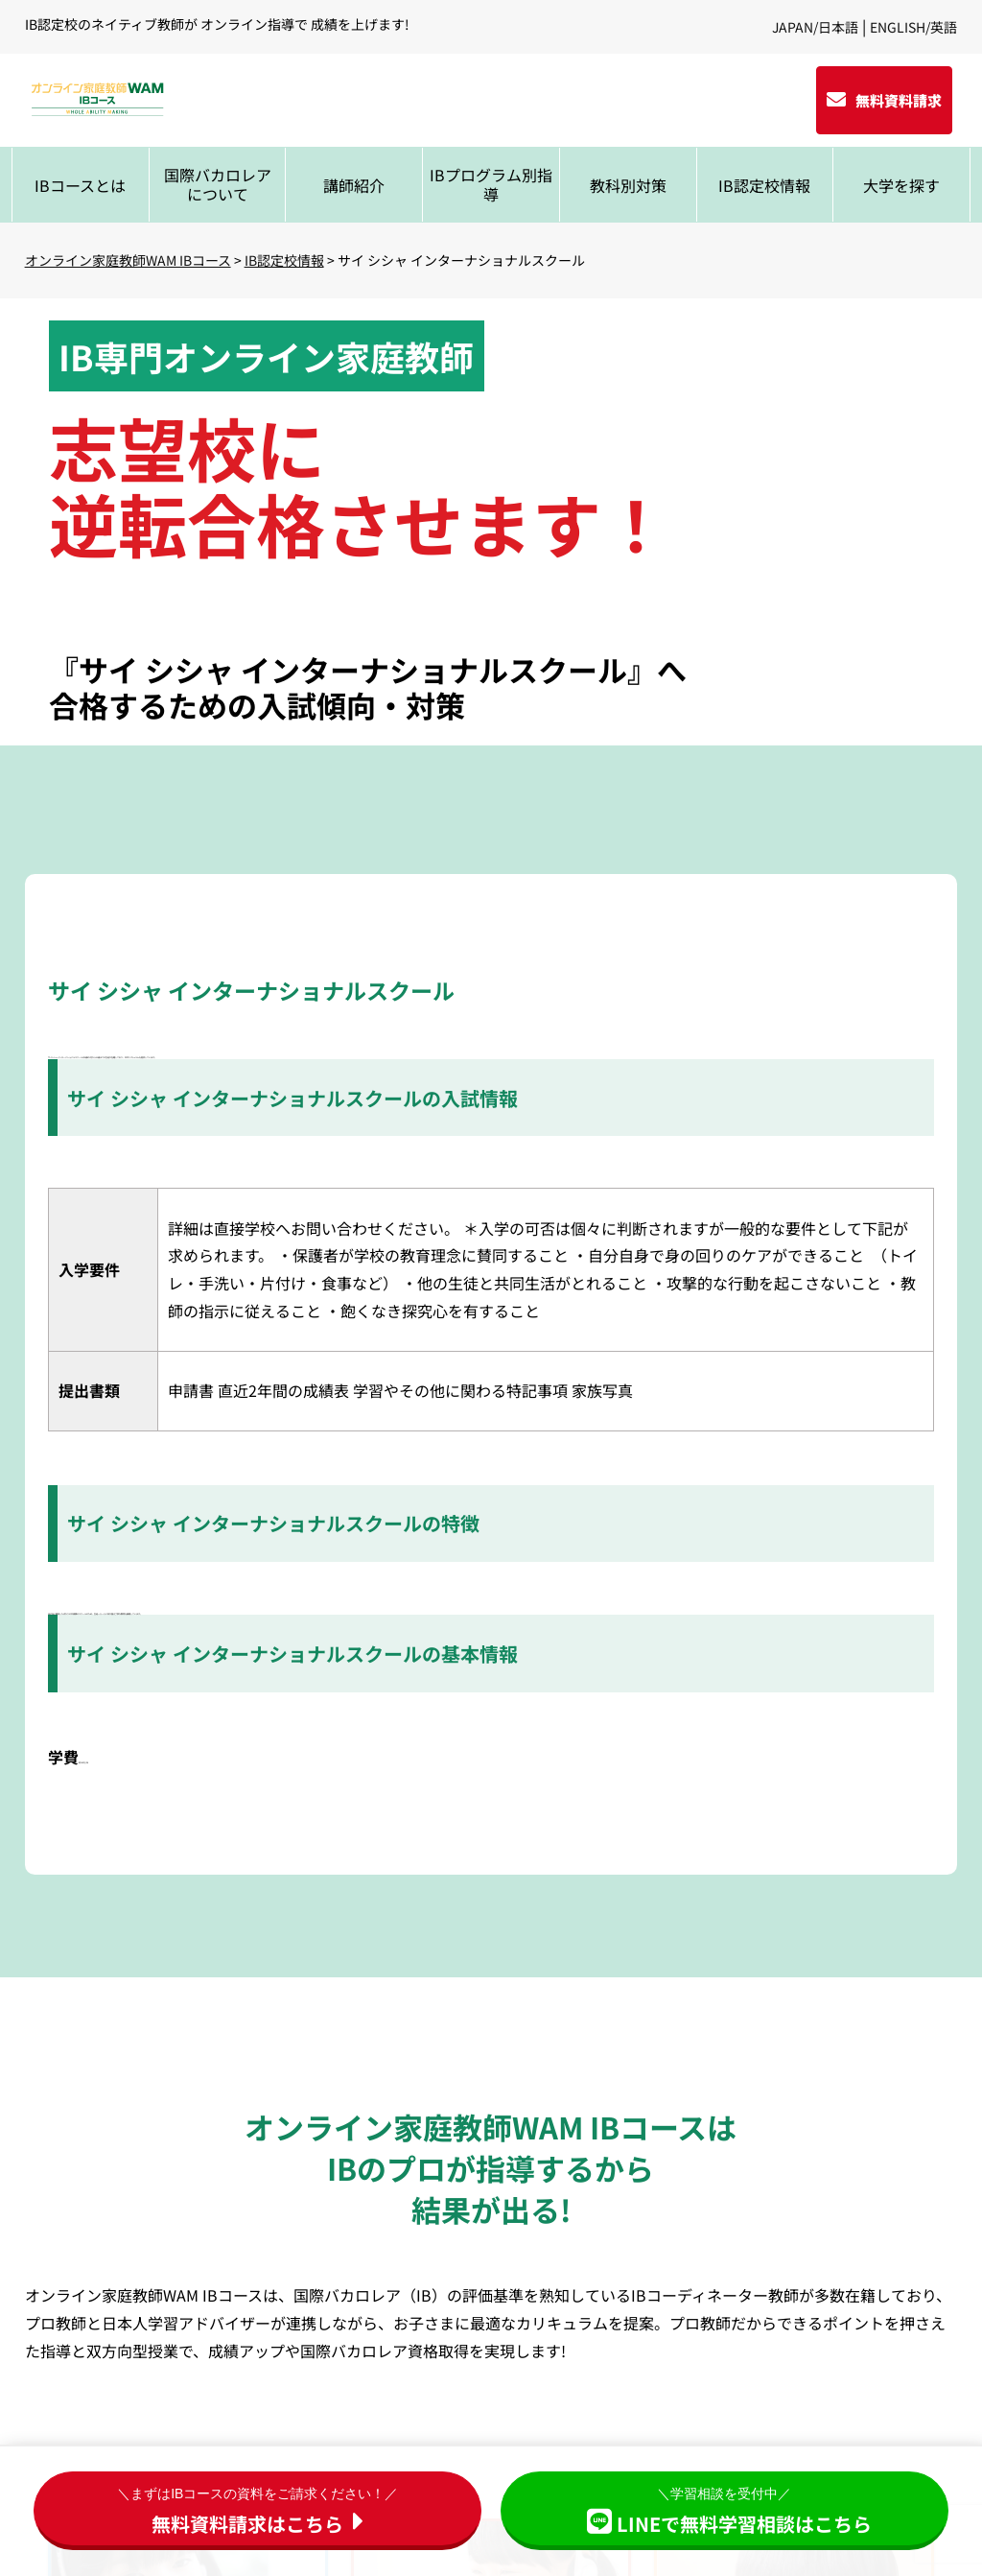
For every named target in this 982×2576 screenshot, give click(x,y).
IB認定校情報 (284, 260)
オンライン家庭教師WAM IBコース (128, 260)
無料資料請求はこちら (257, 2509)
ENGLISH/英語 (913, 26)
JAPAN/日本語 (815, 26)
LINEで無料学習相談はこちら (724, 2509)
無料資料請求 (898, 100)
